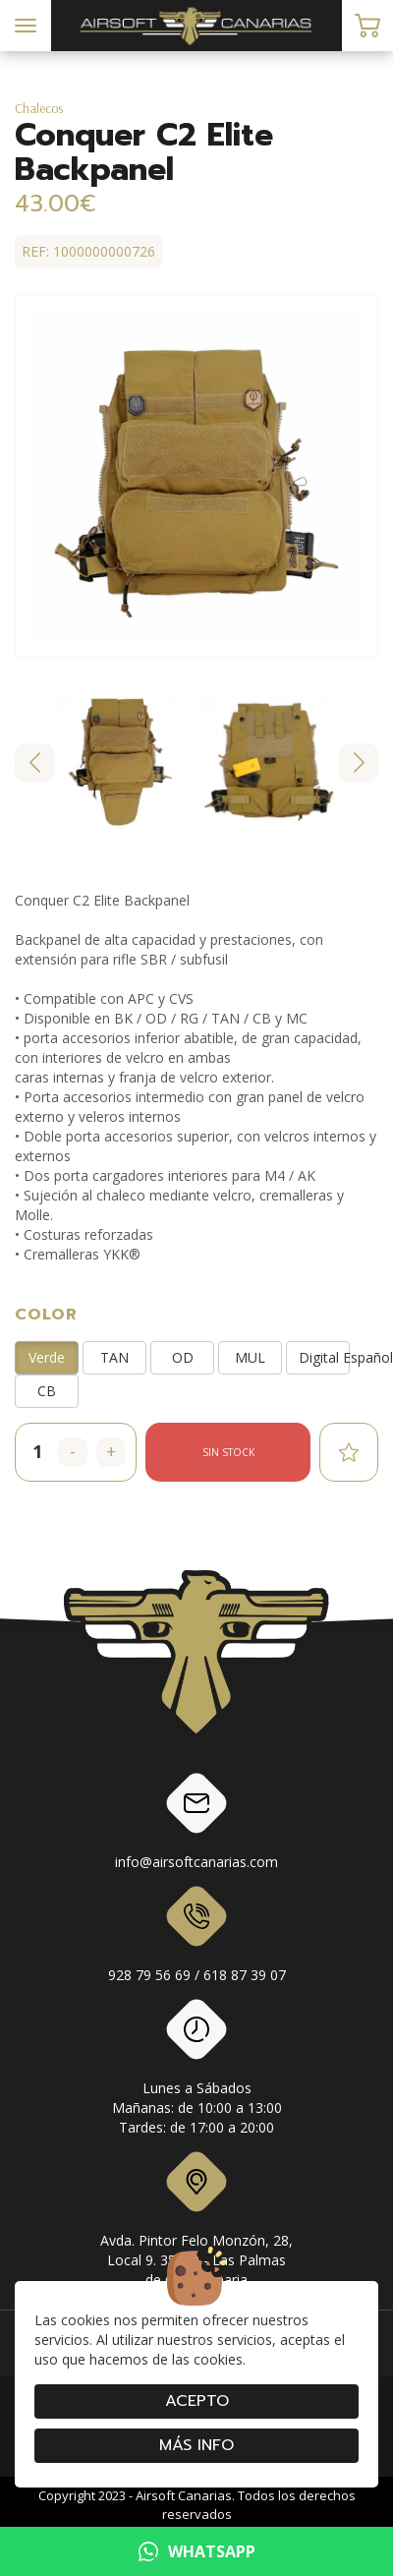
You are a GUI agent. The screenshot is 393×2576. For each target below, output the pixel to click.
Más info (196, 2445)
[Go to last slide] (34, 763)
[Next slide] (358, 763)
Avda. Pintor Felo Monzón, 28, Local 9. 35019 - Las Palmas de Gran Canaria (196, 2223)
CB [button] (46, 1390)
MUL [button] (250, 1357)
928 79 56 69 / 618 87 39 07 (197, 1938)
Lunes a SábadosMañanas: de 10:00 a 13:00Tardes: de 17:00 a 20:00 (197, 2071)
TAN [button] (114, 1357)
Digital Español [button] (324, 1357)
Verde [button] (46, 1357)
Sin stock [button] (228, 1452)
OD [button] (183, 1357)
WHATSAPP (197, 2551)
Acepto (197, 2401)
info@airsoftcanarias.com (196, 1825)
